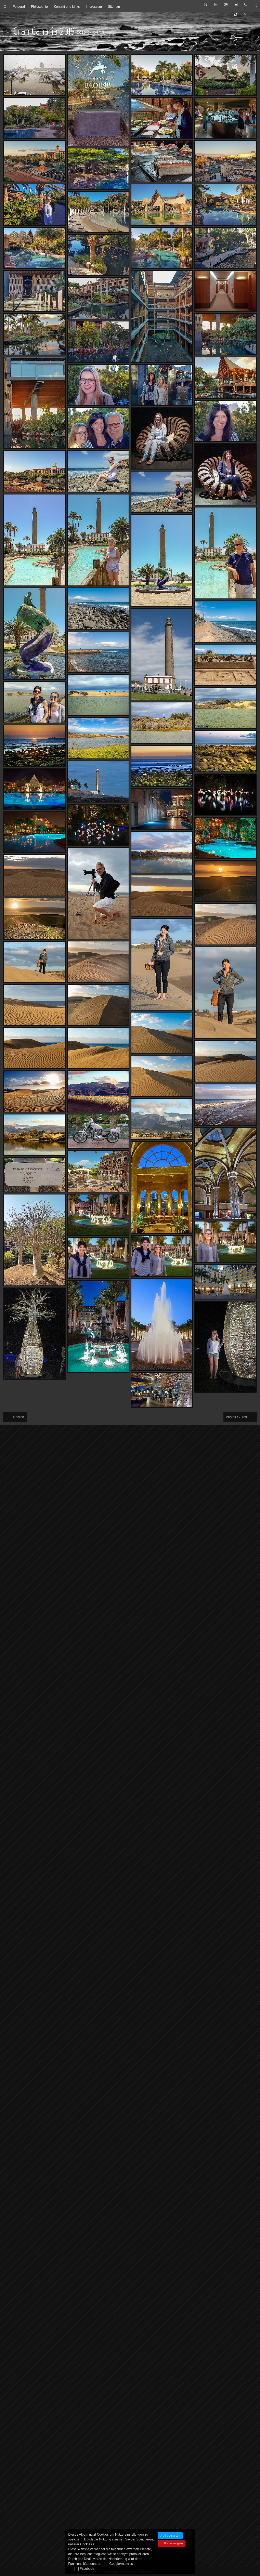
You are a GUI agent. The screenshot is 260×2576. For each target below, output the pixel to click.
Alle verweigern (172, 2543)
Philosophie (39, 6)
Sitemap (114, 6)
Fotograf (19, 6)
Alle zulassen (171, 2535)
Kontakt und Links (67, 6)
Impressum (94, 6)
